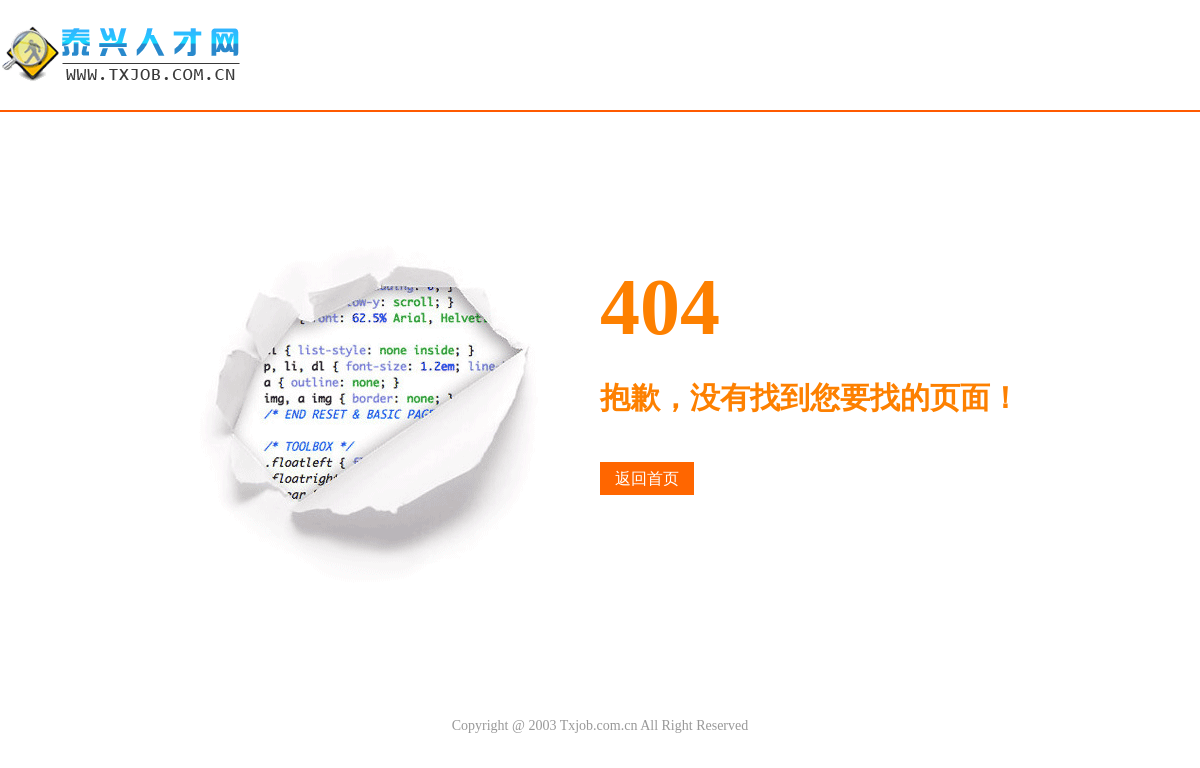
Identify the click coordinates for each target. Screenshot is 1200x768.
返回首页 (647, 478)
